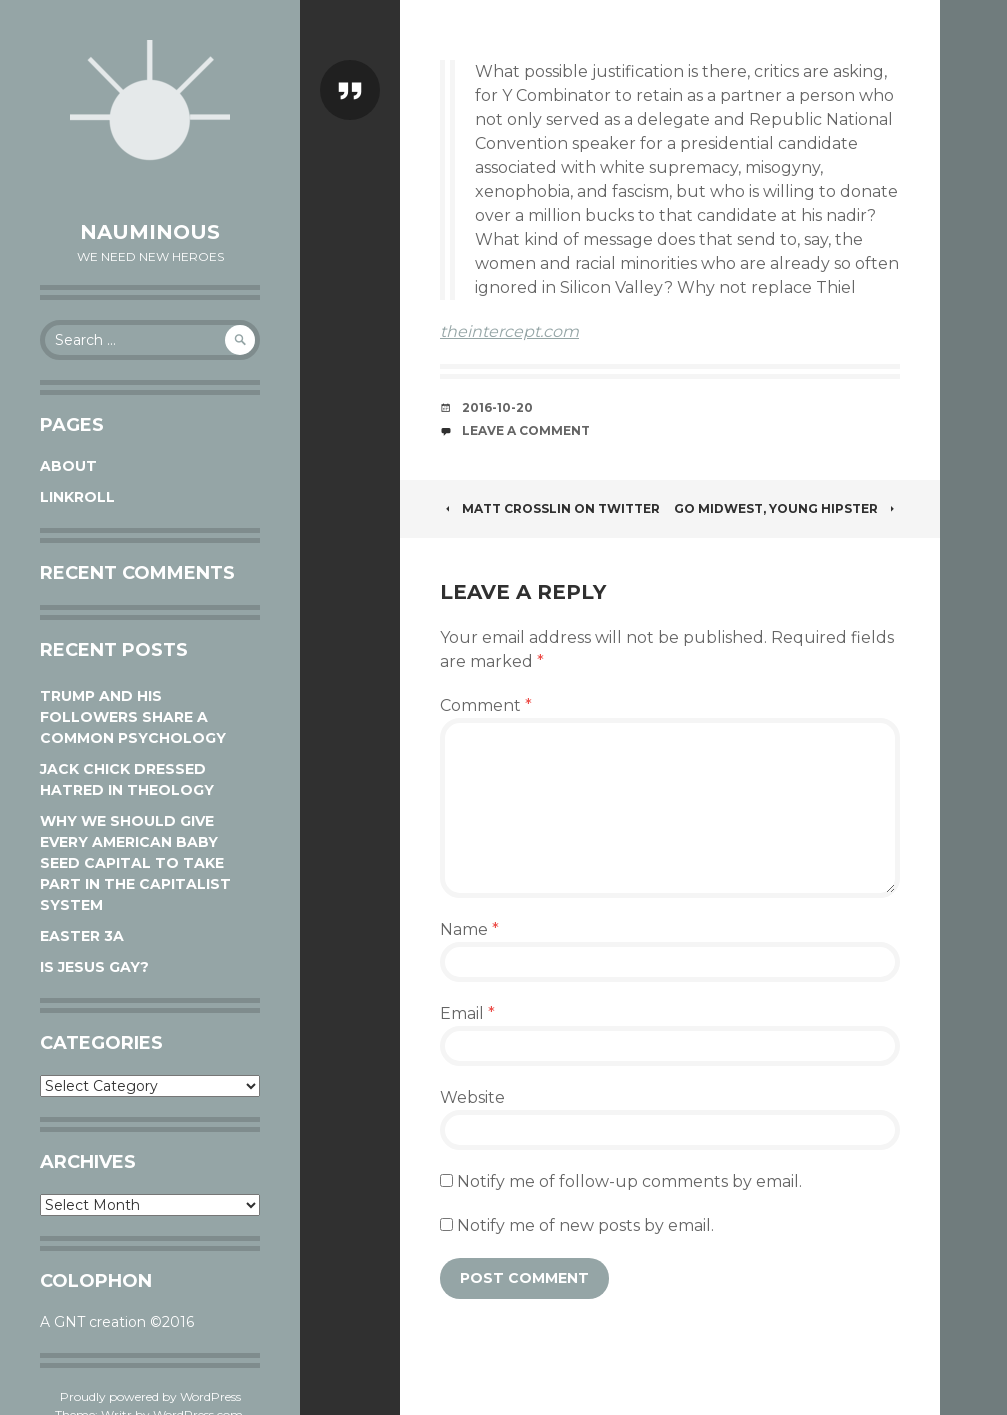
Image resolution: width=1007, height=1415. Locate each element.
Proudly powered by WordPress (150, 1396)
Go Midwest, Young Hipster (787, 508)
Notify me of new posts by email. (585, 1225)
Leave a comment (526, 430)
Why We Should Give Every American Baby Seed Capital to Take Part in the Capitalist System (135, 863)
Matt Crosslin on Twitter (550, 508)
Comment (486, 705)
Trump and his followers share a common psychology (133, 717)
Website (472, 1097)
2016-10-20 (497, 407)
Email (467, 1013)
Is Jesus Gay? (94, 967)
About (68, 466)
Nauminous (150, 232)
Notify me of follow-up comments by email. (629, 1181)
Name (469, 929)
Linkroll (77, 497)
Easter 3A (82, 936)
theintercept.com (509, 331)
